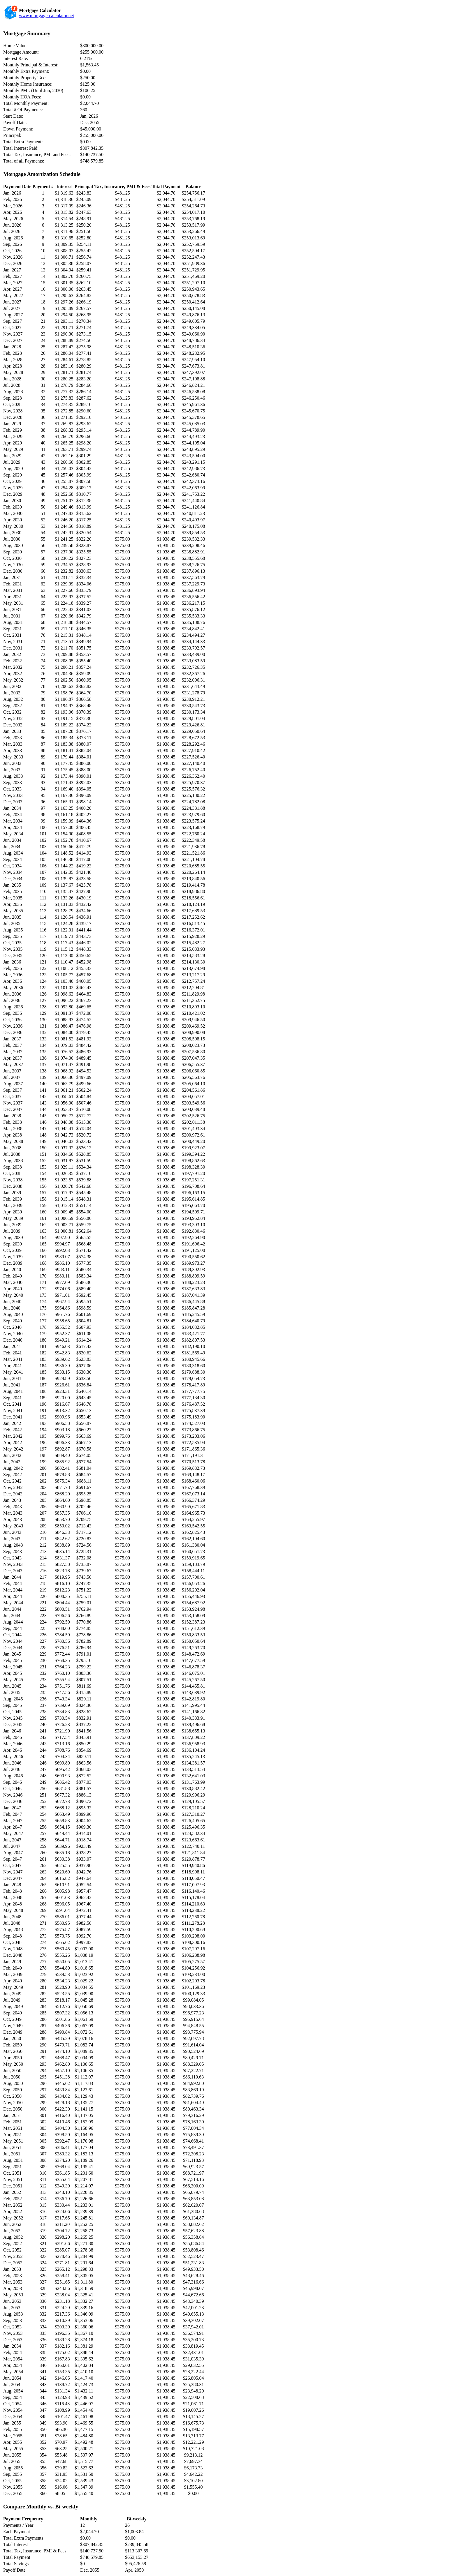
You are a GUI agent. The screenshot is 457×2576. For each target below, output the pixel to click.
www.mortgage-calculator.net (46, 15)
